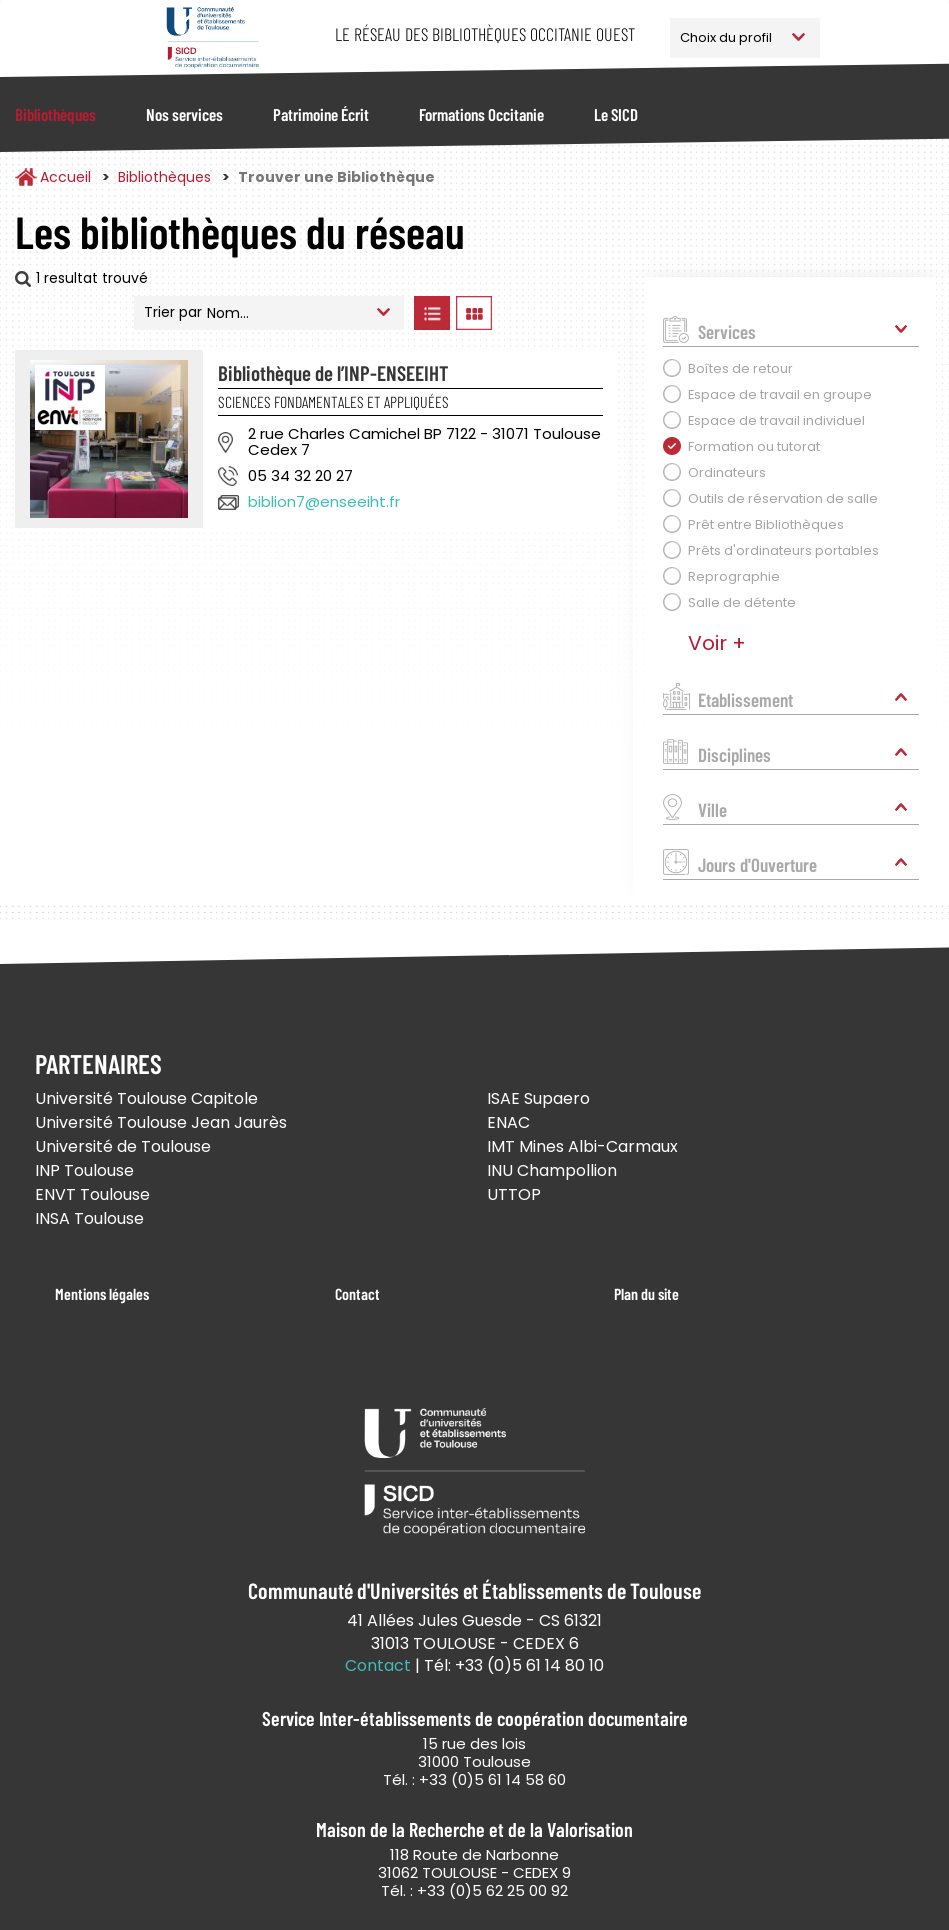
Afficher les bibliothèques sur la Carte (558, 313)
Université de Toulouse (123, 1146)
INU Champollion (552, 1170)
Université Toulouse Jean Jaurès (161, 1122)
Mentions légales (102, 1293)
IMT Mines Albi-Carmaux (582, 1146)
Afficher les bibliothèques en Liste (432, 313)
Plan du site (646, 1293)
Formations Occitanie (481, 114)
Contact (357, 1293)
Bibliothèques (55, 114)
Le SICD (616, 114)
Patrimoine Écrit (321, 114)
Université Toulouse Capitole (146, 1098)
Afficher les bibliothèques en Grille (474, 313)
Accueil (65, 177)
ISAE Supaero (538, 1098)
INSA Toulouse (89, 1218)
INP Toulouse (84, 1170)
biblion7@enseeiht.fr (324, 501)
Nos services (184, 114)
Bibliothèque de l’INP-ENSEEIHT (333, 372)
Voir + (717, 643)
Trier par (173, 312)
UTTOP (514, 1194)
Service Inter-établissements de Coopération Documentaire (212, 37)
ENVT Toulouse (92, 1194)
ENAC (508, 1122)
